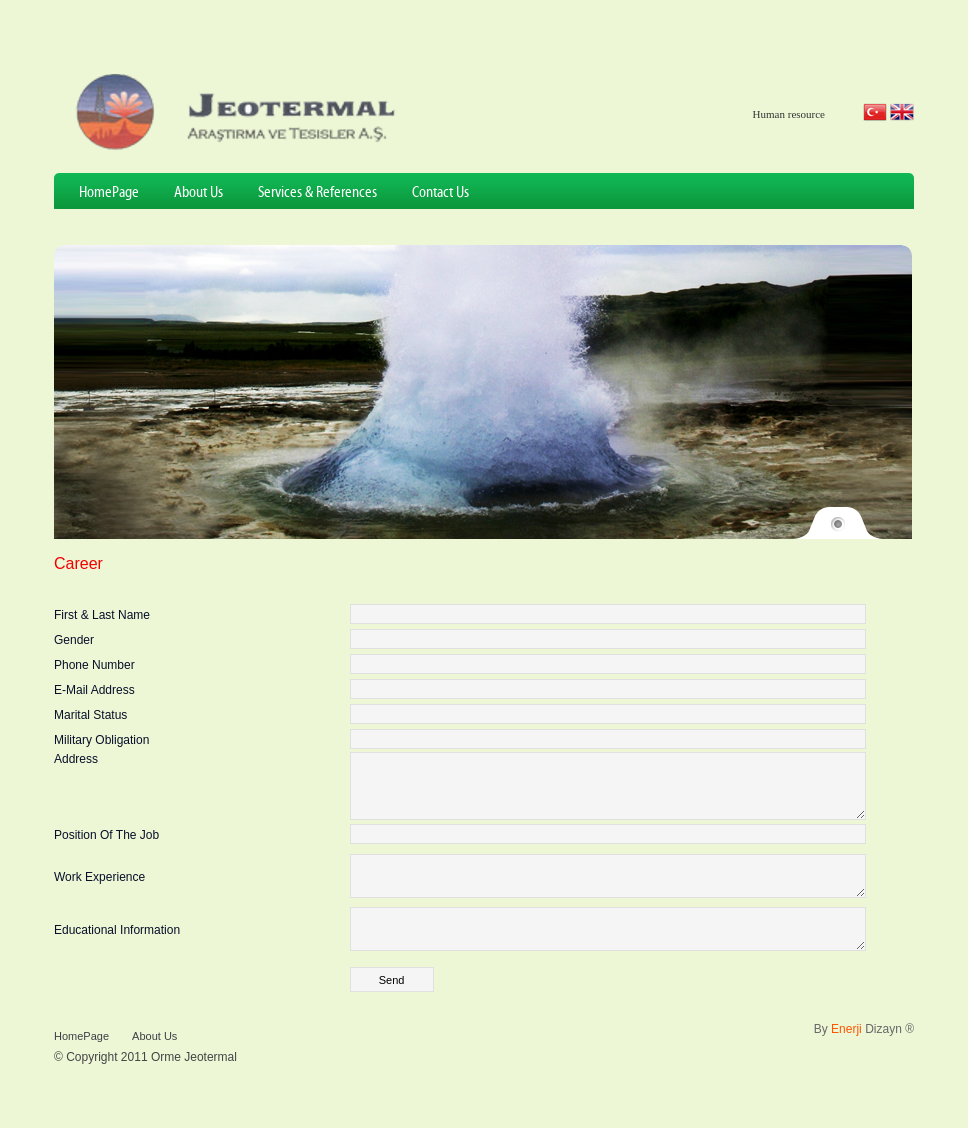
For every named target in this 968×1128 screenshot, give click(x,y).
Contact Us (440, 192)
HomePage (109, 192)
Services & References (317, 192)
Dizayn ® (872, 1053)
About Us (198, 192)
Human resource (789, 114)
